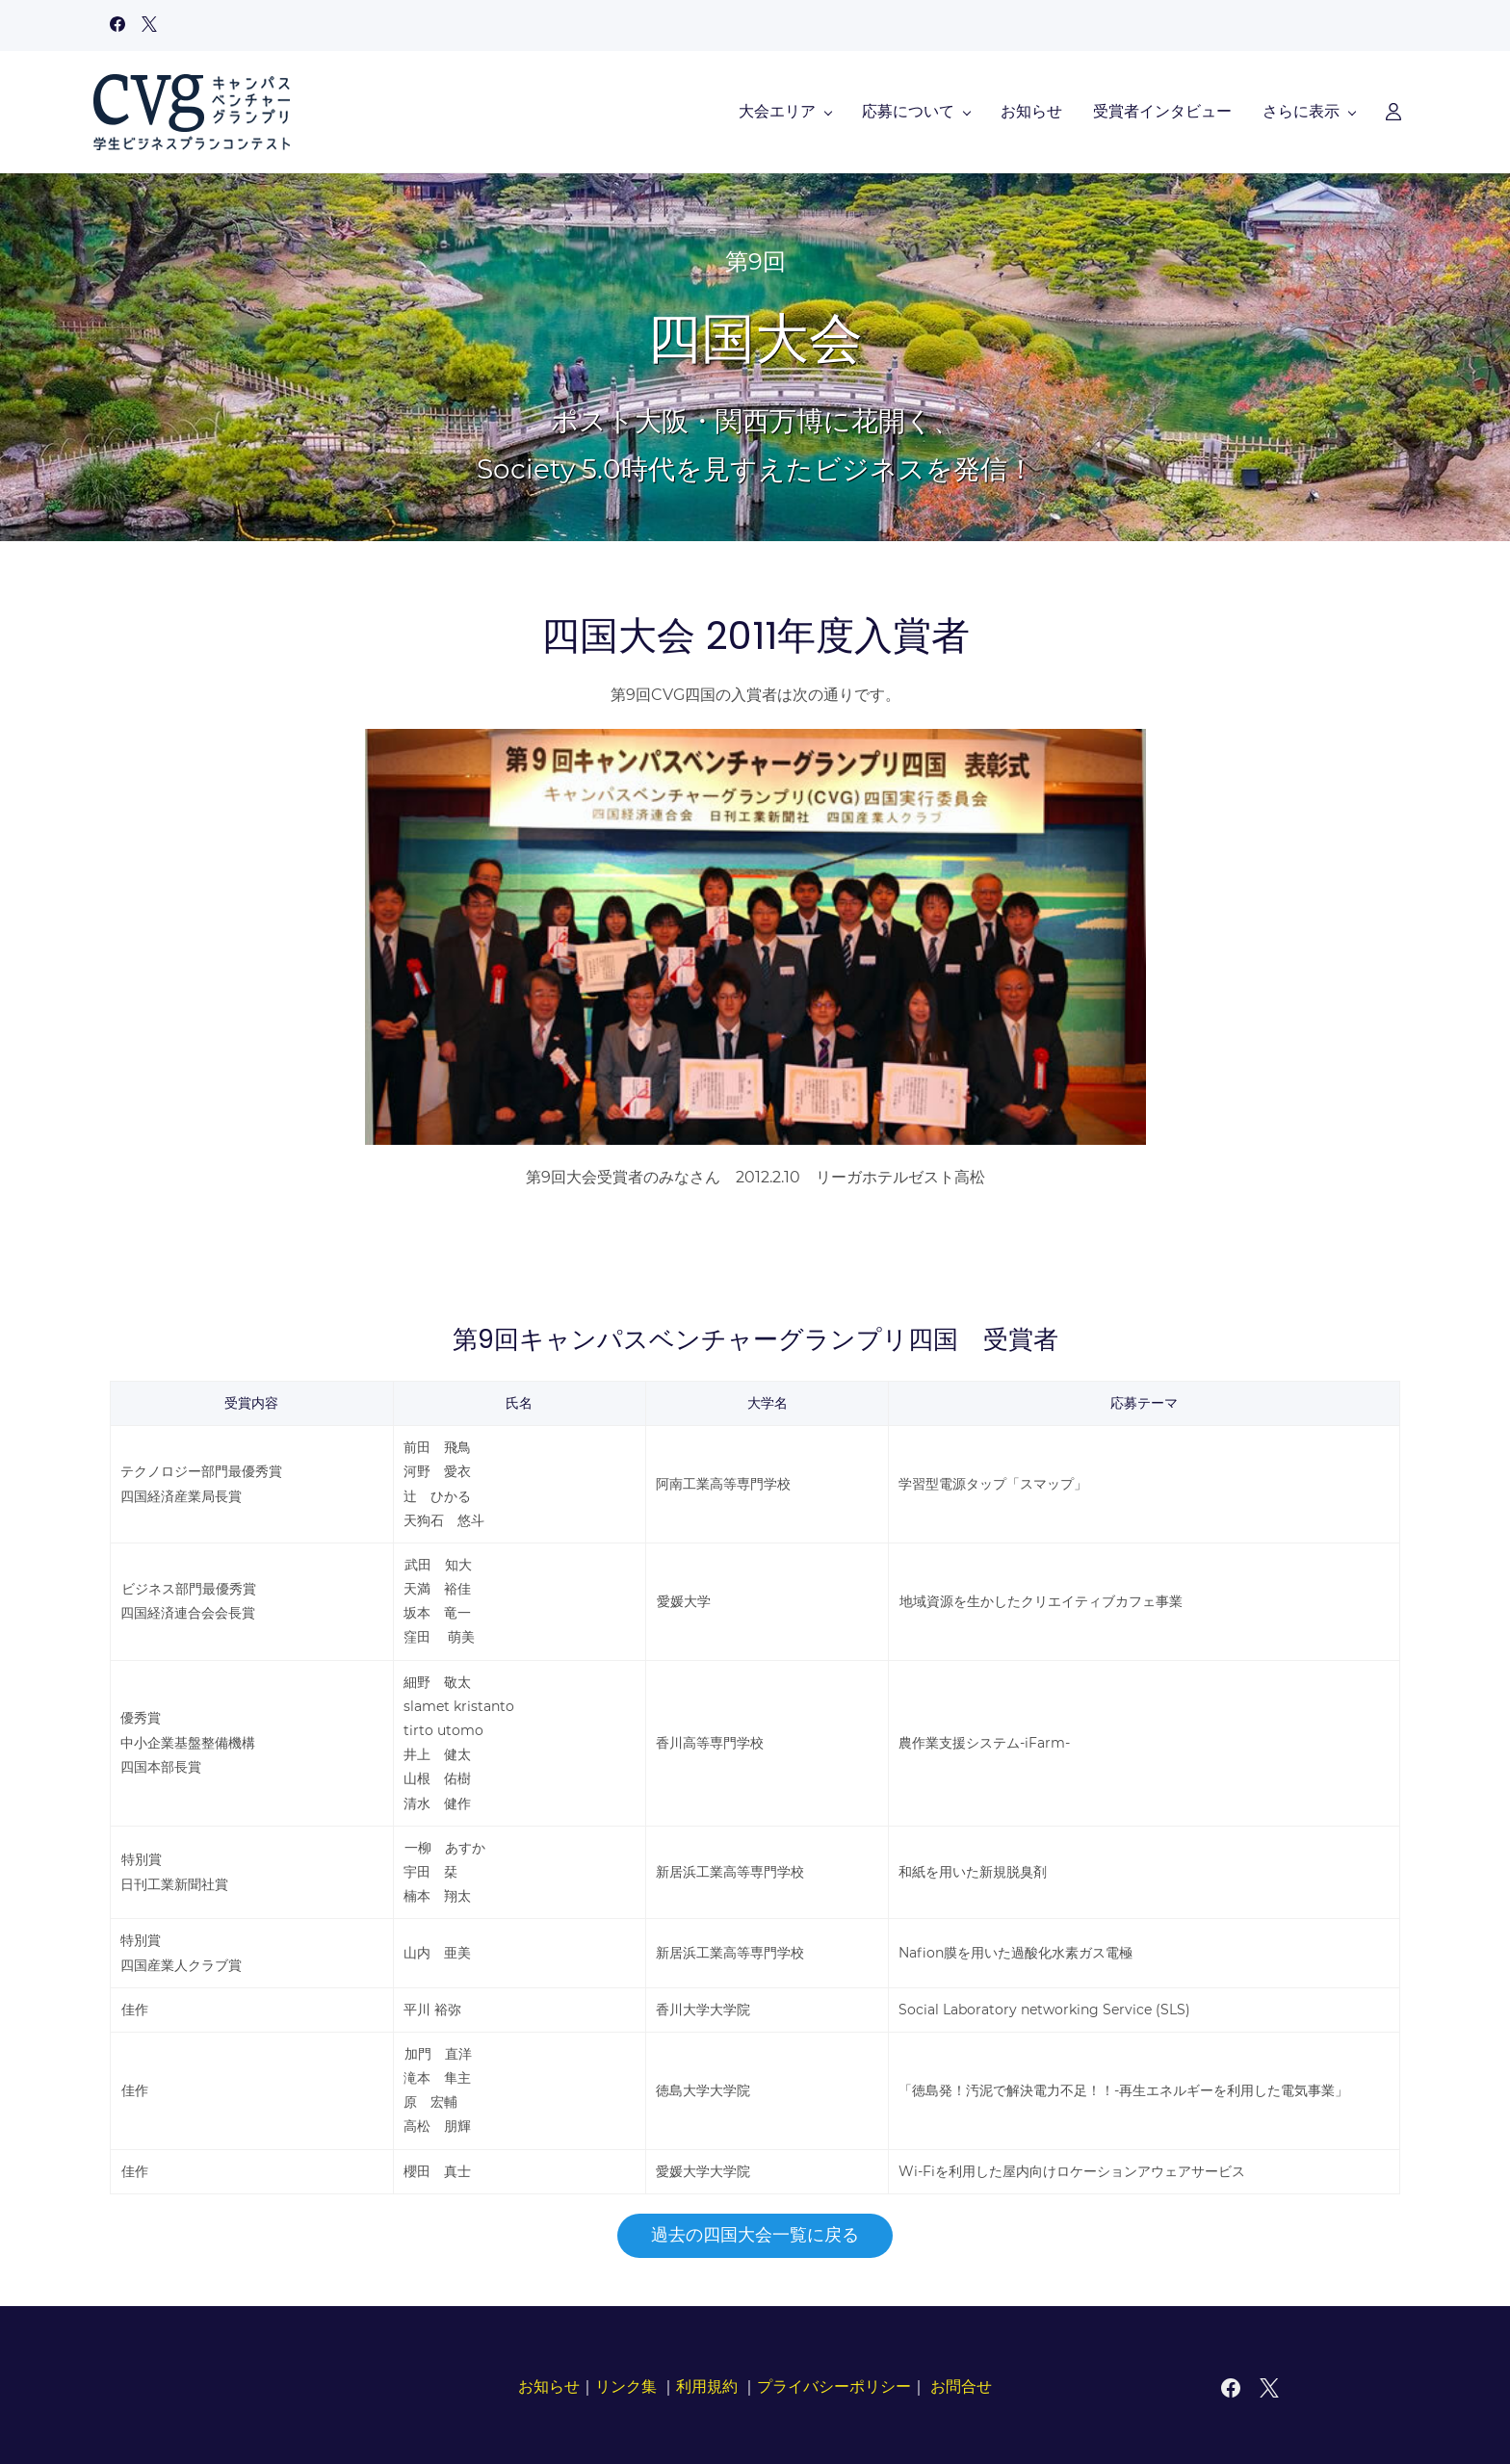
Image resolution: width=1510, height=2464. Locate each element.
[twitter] (149, 27)
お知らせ (549, 2381)
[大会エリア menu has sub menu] (501, 108)
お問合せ (961, 2381)
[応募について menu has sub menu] (632, 108)
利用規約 (707, 2381)
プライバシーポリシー (834, 2381)
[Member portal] (1377, 108)
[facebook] (117, 27)
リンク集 (626, 2381)
